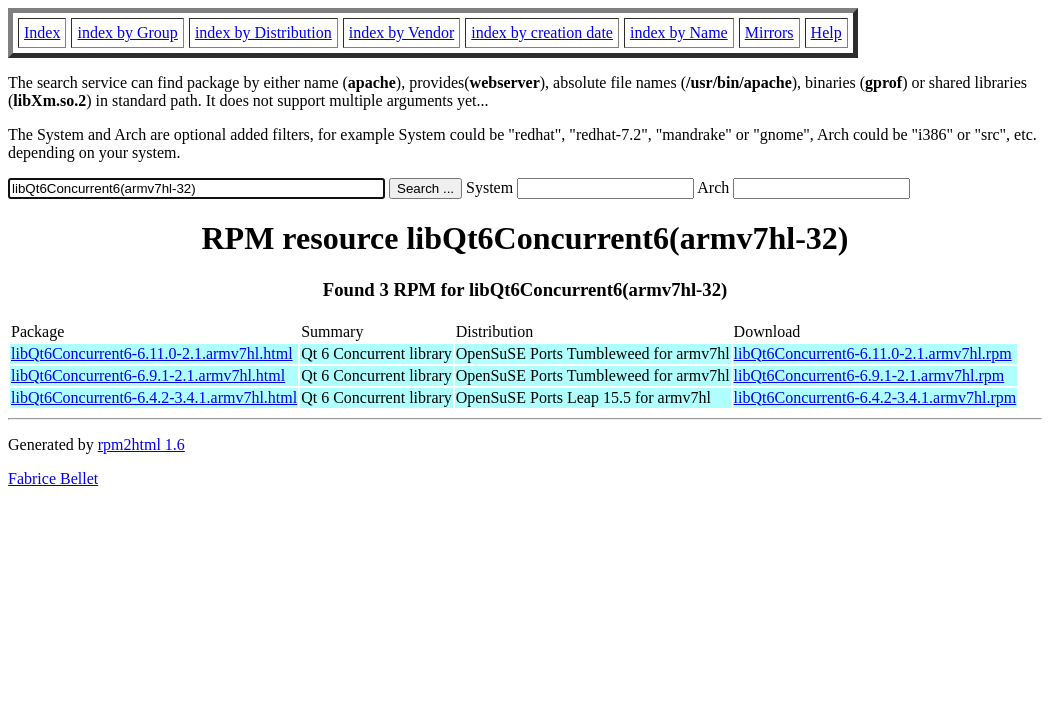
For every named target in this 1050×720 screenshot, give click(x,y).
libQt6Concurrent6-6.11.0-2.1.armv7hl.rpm (873, 353)
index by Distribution (263, 32)
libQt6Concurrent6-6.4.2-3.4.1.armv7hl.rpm (875, 397)
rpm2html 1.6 (141, 444)
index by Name (679, 32)
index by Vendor (401, 32)
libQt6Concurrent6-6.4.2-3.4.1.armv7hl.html (154, 397)
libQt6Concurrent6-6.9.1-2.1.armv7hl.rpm (869, 375)
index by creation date (542, 32)
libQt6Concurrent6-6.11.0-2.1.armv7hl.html (152, 353)
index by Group (127, 32)
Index (42, 32)
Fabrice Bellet (53, 478)
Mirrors (769, 32)
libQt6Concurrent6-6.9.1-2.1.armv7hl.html (148, 375)
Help (826, 32)
